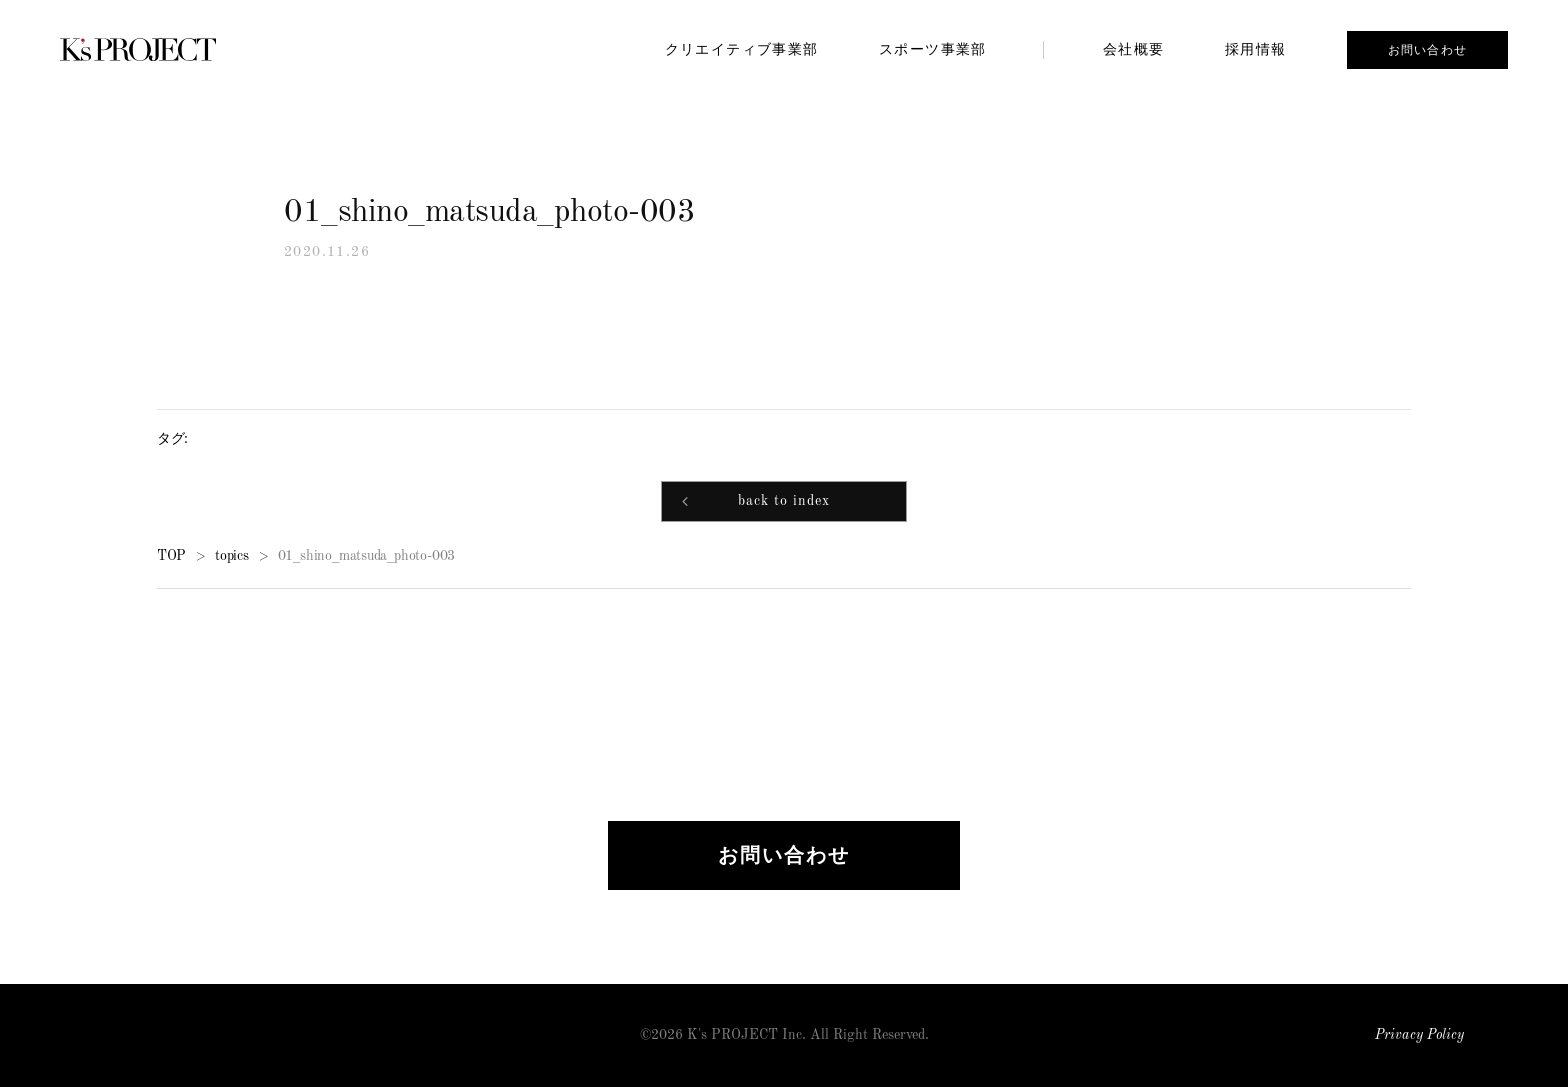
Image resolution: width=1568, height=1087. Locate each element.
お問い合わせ (1427, 50)
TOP (171, 556)
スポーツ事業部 (933, 49)
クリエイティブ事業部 (742, 49)
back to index (784, 503)
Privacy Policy (1419, 1035)
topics (232, 556)
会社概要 (1134, 49)
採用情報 (1256, 49)
